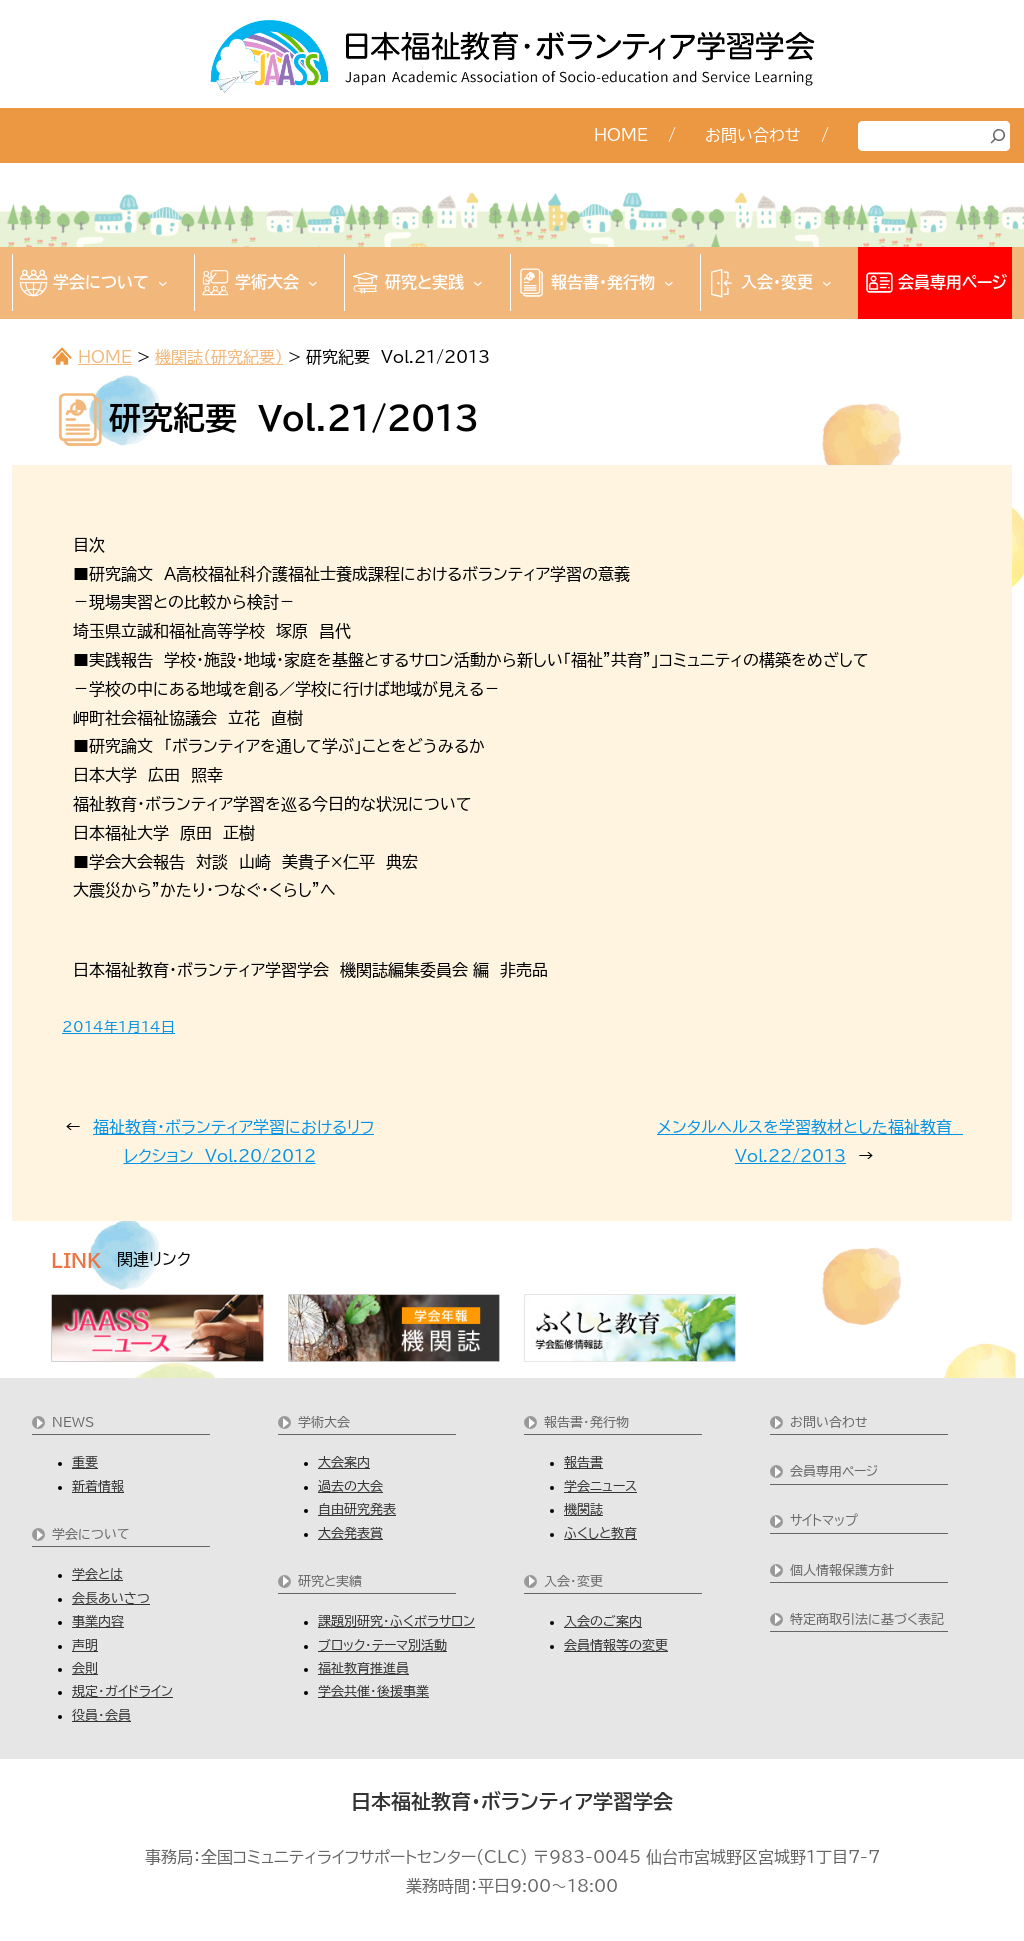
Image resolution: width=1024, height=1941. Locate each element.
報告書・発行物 (586, 1422)
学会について (91, 1534)
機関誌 (583, 1509)
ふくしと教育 (600, 1533)
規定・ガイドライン (122, 1691)
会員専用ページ (834, 1471)
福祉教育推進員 (363, 1668)
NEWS (73, 1422)
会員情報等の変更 (616, 1645)
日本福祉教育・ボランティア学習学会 (512, 1801)
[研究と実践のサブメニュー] (478, 283)
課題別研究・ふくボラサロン (396, 1621)
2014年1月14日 (118, 1027)
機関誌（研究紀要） (219, 357)
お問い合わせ (829, 1422)
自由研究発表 (357, 1509)
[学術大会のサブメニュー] (313, 283)
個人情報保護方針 (842, 1570)
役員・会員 (101, 1715)
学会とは (97, 1574)
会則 (85, 1668)
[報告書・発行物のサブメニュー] (669, 283)
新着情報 (98, 1486)
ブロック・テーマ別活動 (382, 1645)
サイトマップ (824, 1520)
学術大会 (324, 1422)
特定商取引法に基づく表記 (867, 1619)
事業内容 (98, 1621)
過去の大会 (350, 1486)
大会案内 (344, 1462)
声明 (85, 1645)
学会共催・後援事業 (373, 1691)
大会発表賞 (350, 1533)
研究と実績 (330, 1581)
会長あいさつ (111, 1598)
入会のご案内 (603, 1621)
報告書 (583, 1462)
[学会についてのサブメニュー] (163, 283)
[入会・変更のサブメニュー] (827, 283)
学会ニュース (600, 1486)
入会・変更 (573, 1581)
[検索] (998, 136)
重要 (85, 1462)
